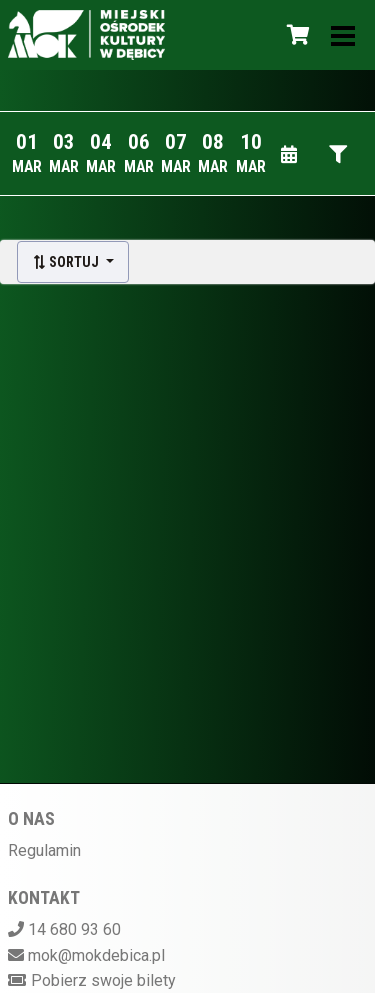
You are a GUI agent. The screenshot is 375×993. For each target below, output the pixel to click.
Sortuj (67, 262)
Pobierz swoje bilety (103, 980)
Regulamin (44, 850)
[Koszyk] (295, 35)
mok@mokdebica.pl (96, 955)
